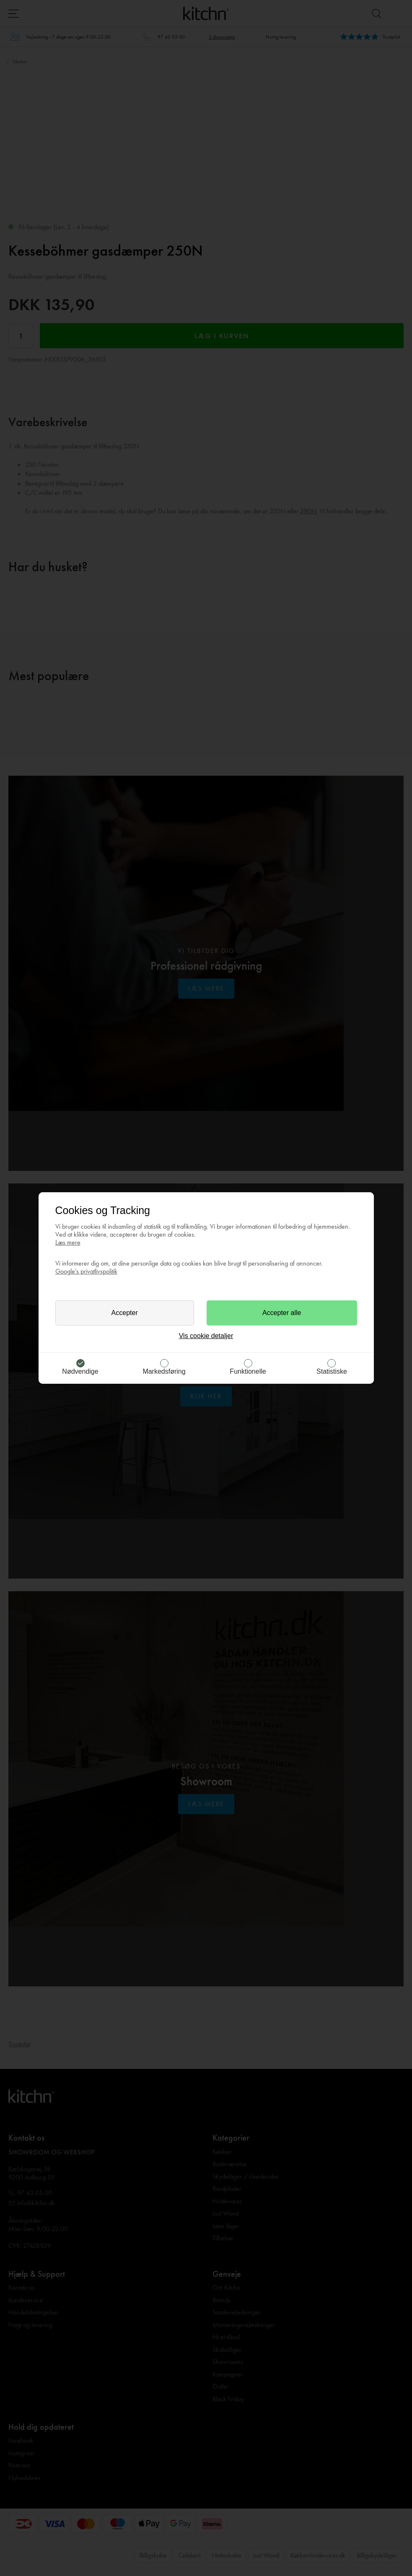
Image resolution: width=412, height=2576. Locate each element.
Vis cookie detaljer (206, 1335)
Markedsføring (164, 1371)
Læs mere (67, 1242)
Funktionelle (248, 1371)
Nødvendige (80, 1371)
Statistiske (331, 1371)
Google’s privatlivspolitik (86, 1271)
